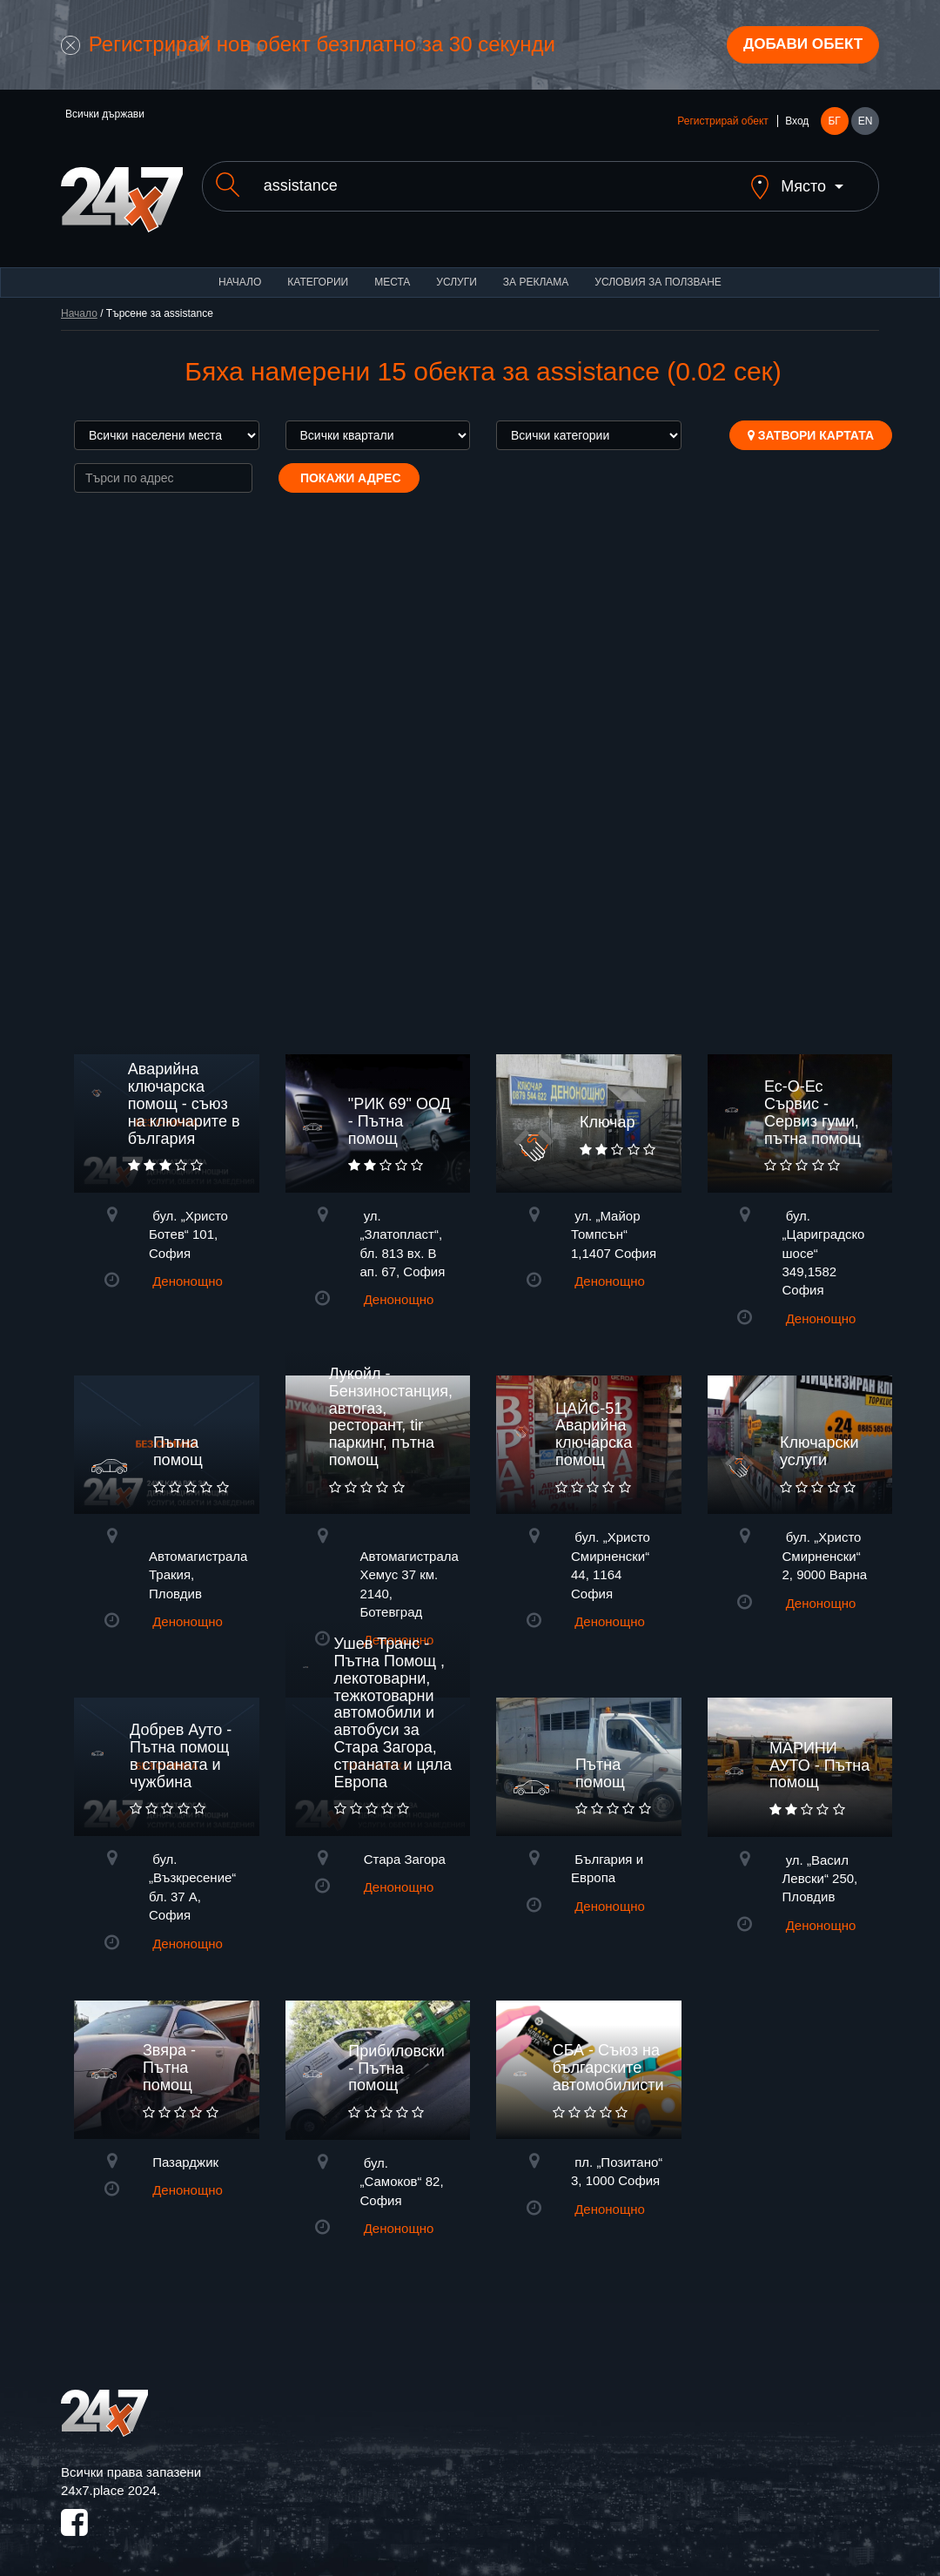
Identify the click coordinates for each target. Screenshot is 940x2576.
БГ (834, 124)
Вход (797, 124)
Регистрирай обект (722, 124)
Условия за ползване (658, 270)
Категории (317, 270)
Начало (239, 270)
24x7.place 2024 (109, 2478)
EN (865, 124)
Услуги (456, 270)
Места (392, 270)
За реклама (535, 270)
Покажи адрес (349, 466)
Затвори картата (811, 423)
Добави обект (798, 46)
